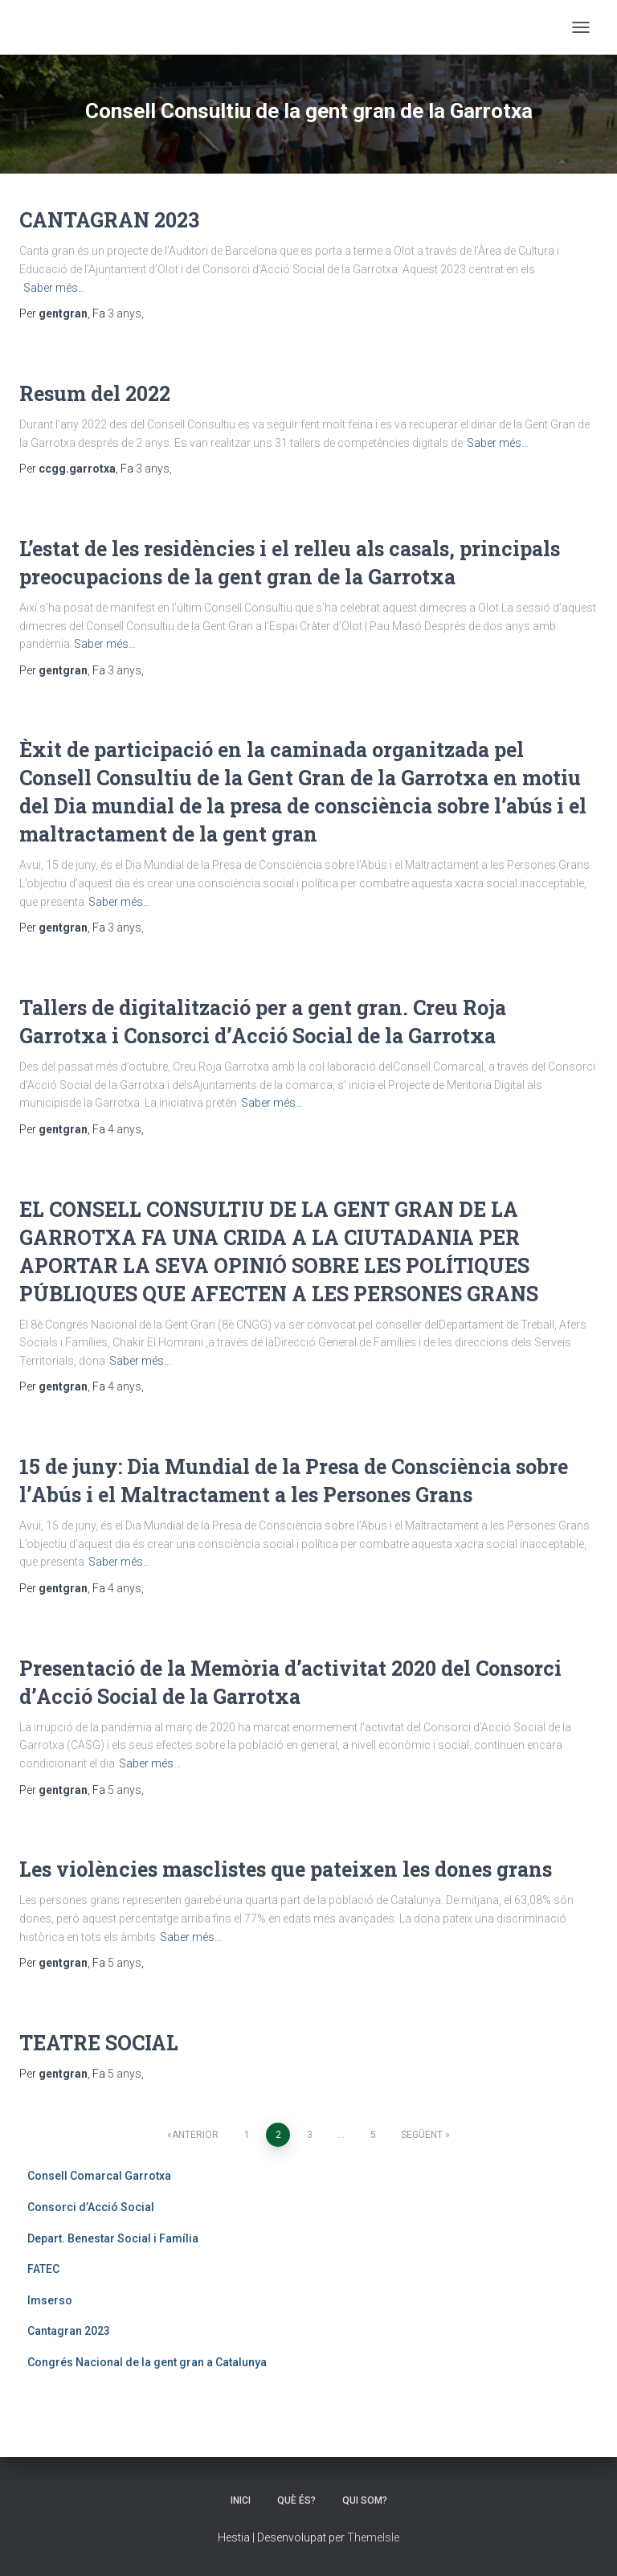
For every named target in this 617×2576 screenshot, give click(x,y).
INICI (241, 2500)
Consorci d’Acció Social (90, 2207)
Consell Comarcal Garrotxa (99, 2175)
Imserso (49, 2300)
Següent (422, 2134)
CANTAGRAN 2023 (109, 220)
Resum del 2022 (94, 393)
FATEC (43, 2269)
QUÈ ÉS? (296, 2500)
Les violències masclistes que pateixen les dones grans (285, 1869)
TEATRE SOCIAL (98, 2042)
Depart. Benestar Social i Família (112, 2238)
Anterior (195, 2134)
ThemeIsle (373, 2537)
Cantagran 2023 (68, 2330)
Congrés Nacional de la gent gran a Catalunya (147, 2362)
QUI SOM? (364, 2500)
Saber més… (54, 287)
